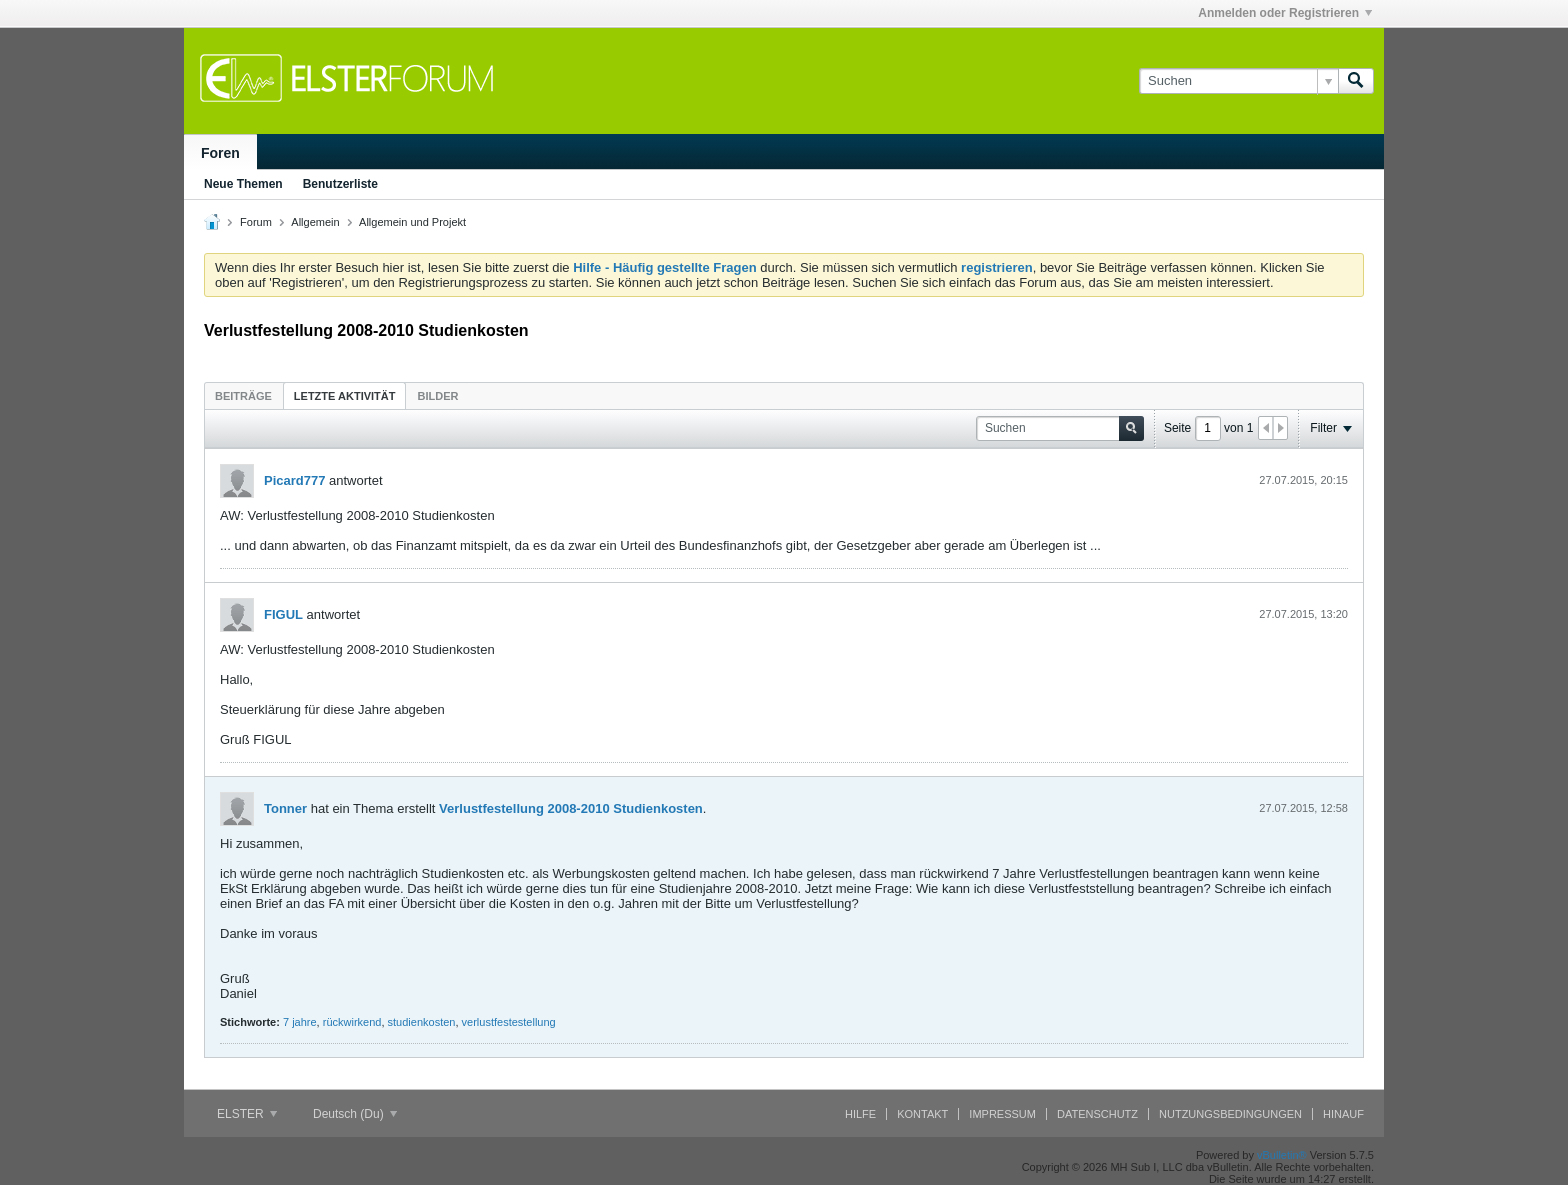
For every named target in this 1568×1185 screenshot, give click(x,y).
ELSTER (247, 1114)
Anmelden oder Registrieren (1285, 13)
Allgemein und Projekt (412, 222)
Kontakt (922, 1114)
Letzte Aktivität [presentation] (345, 396)
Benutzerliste (340, 184)
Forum (256, 222)
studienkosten (422, 1022)
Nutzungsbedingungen (1230, 1114)
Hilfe (860, 1114)
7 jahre (300, 1022)
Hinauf (1343, 1114)
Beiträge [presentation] (243, 396)
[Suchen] (1238, 81)
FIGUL (283, 614)
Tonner (285, 808)
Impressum (1002, 1114)
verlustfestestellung (509, 1022)
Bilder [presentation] (437, 396)
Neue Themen (243, 184)
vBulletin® (1282, 1155)
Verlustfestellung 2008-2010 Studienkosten (571, 808)
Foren (220, 153)
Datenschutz (1097, 1114)
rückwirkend (352, 1022)
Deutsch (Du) (355, 1114)
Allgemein (315, 222)
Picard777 (294, 480)
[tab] (243, 395)
